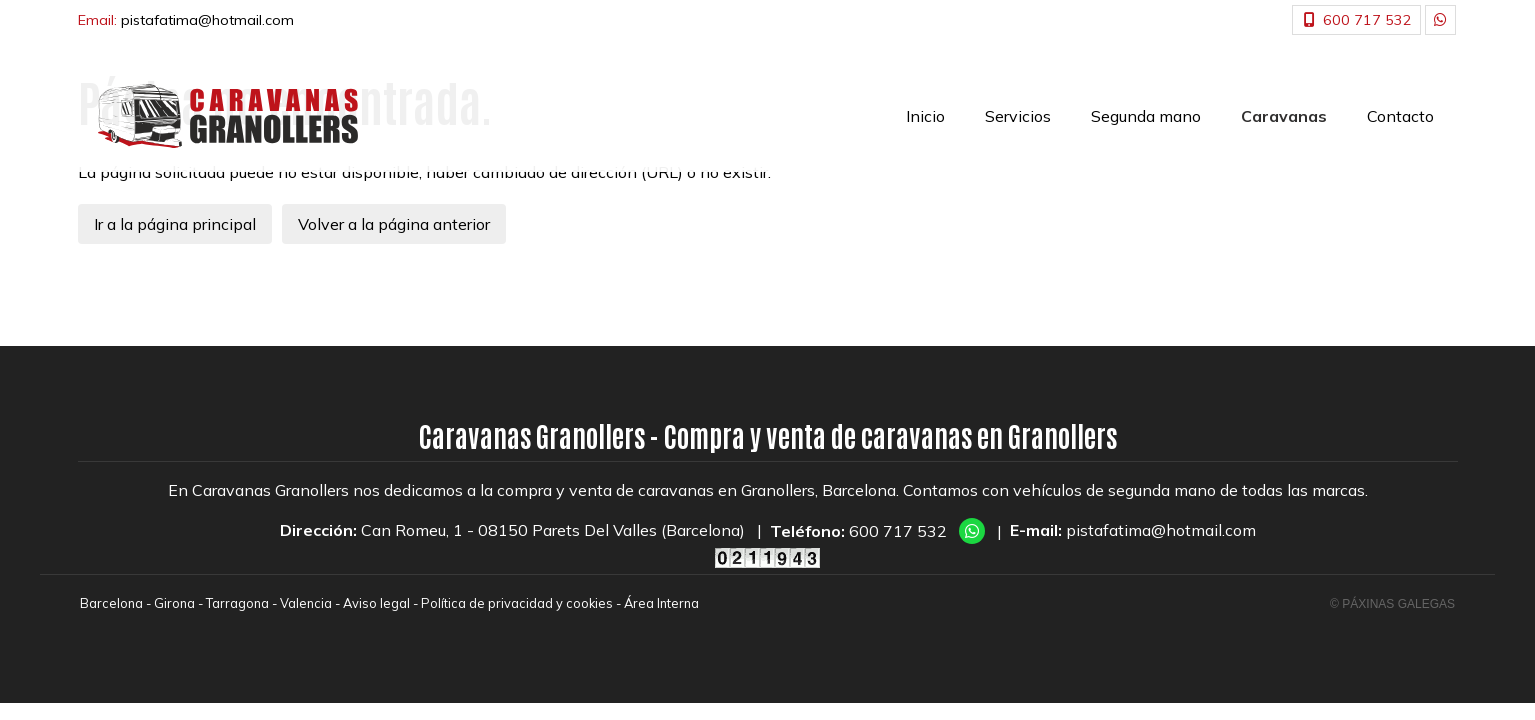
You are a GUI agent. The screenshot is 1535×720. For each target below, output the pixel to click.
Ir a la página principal (175, 224)
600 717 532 (898, 531)
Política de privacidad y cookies (517, 603)
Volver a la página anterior (394, 224)
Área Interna (661, 603)
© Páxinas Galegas (1392, 604)
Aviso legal (376, 603)
